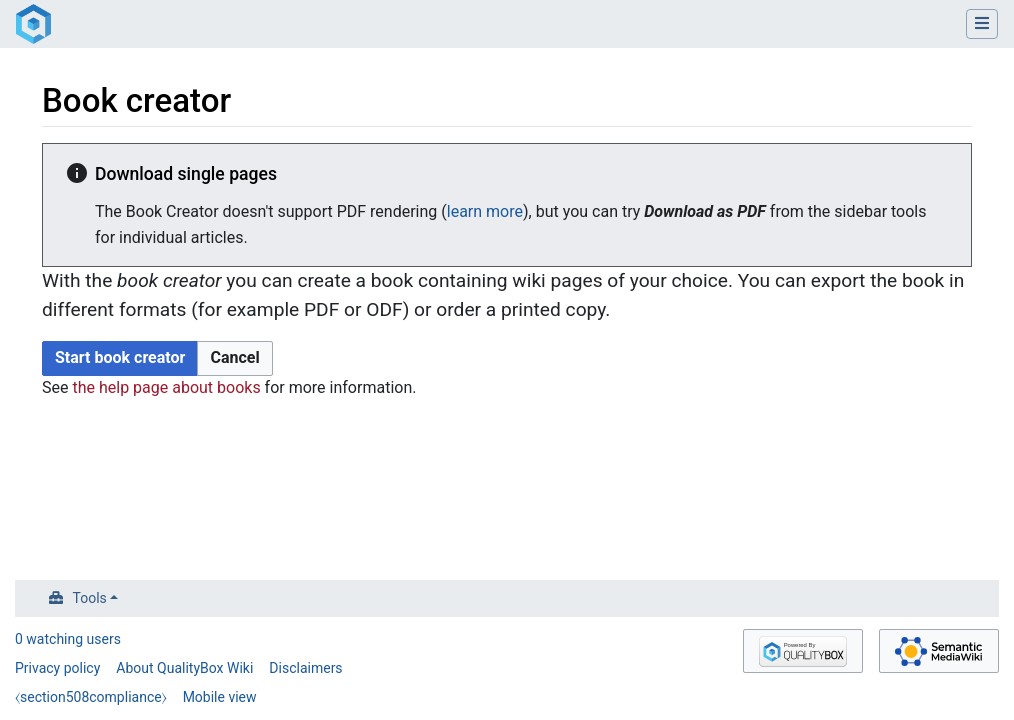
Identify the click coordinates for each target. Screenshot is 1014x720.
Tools (90, 598)
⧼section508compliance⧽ (91, 697)
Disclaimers (305, 668)
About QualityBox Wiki (184, 668)
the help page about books (166, 387)
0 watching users (68, 639)
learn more (485, 211)
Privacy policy (57, 668)
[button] (234, 358)
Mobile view (220, 697)
